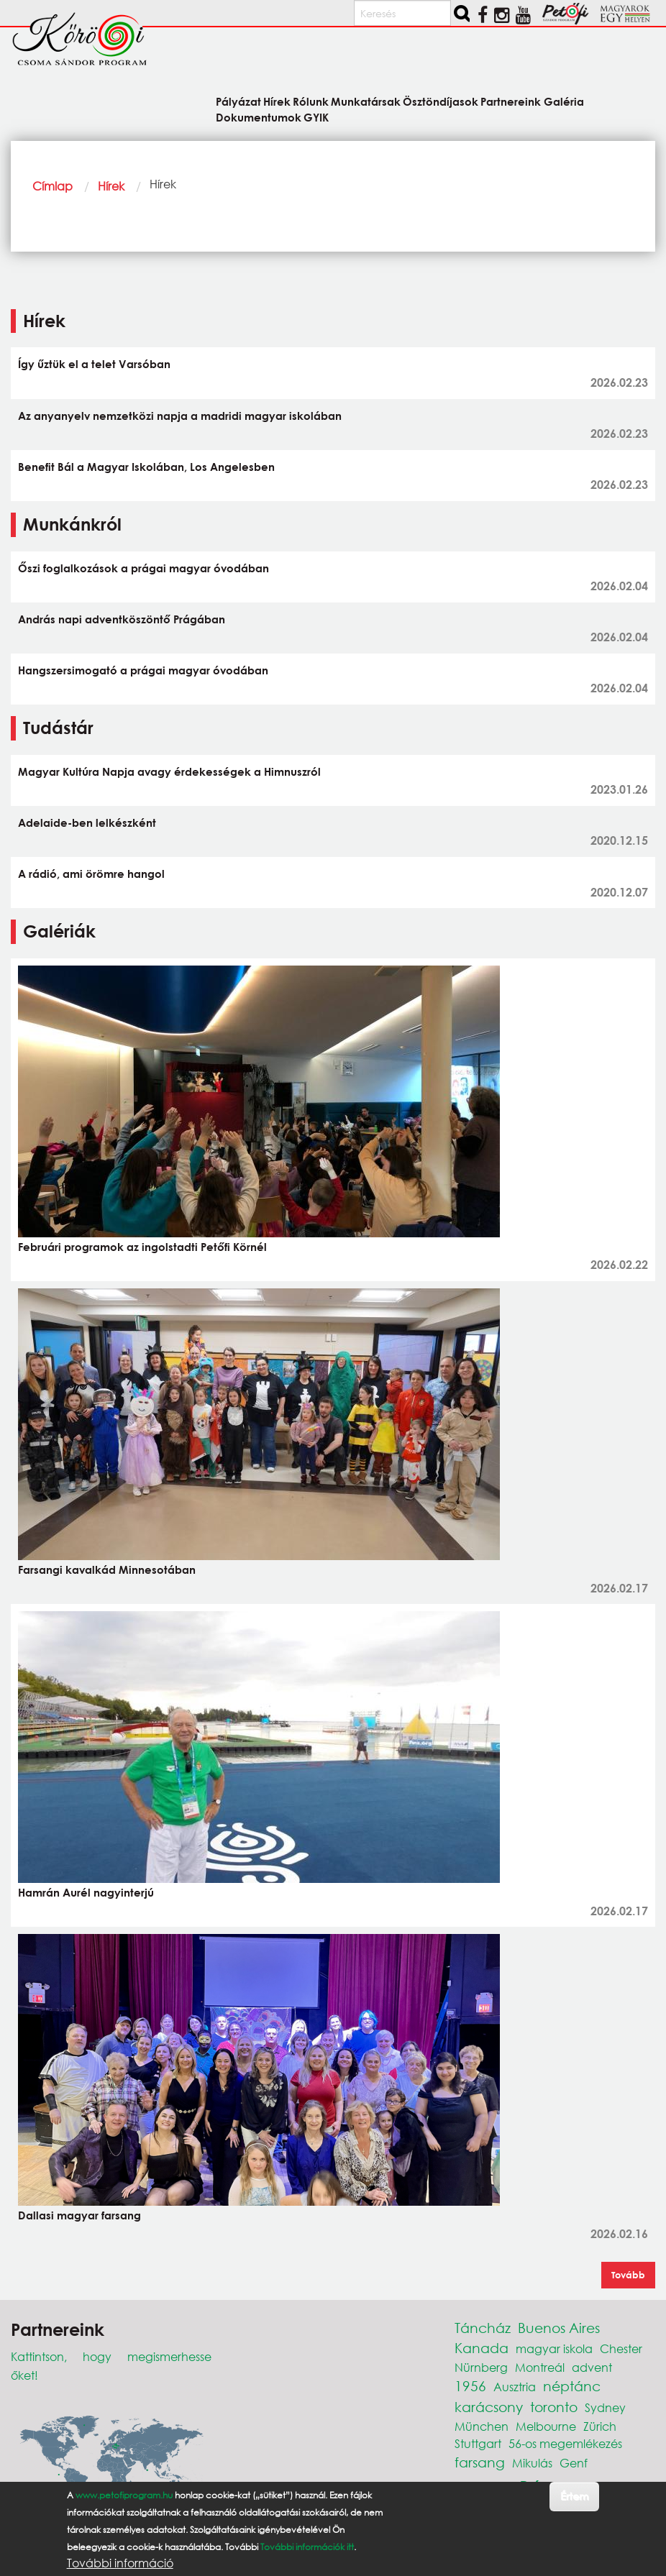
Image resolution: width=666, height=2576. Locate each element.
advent (592, 2367)
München (481, 2426)
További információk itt (307, 2547)
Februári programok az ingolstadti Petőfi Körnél (142, 1246)
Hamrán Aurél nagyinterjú (86, 1892)
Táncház (483, 2327)
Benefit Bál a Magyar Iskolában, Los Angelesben (146, 466)
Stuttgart (478, 2443)
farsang (480, 2462)
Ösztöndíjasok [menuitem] (440, 101)
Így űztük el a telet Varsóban (94, 363)
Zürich (599, 2426)
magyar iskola (554, 2348)
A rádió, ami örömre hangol (91, 873)
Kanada (481, 2347)
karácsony (489, 2406)
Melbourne (546, 2426)
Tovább (628, 2275)
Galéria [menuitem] (564, 101)
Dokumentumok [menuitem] (258, 117)
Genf (574, 2462)
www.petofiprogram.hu (124, 2495)
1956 (470, 2386)
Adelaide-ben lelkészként (87, 822)
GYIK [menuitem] (316, 117)
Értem (574, 2496)
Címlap (52, 185)
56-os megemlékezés (565, 2443)
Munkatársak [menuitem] (366, 101)
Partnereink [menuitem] (510, 101)
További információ (120, 2563)
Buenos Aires (559, 2327)
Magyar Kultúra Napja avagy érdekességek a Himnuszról (169, 771)
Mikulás (532, 2462)
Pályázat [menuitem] (238, 101)
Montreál (540, 2367)
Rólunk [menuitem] (311, 101)
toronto (554, 2406)
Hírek (111, 185)
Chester (621, 2348)
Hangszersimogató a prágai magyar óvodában (143, 670)
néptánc (572, 2386)
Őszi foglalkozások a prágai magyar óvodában (143, 568)
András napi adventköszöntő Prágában (121, 619)
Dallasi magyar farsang (79, 2215)
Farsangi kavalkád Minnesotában (107, 1569)
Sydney (605, 2407)
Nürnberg (481, 2367)
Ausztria (514, 2386)
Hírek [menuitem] (277, 101)
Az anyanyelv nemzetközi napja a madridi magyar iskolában (180, 415)
